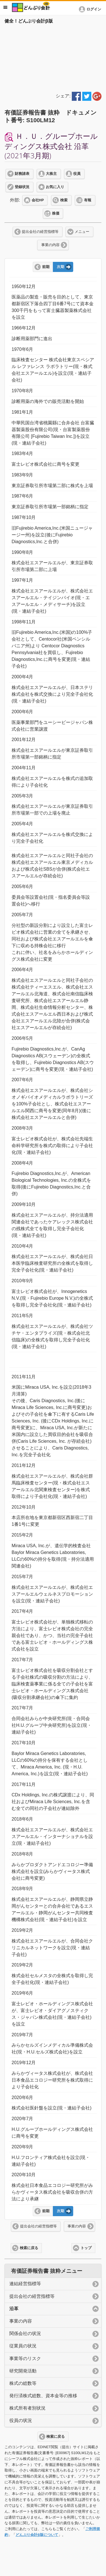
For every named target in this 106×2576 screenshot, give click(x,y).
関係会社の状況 (25, 2333)
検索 (64, 200)
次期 (60, 267)
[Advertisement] (53, 57)
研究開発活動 (22, 2370)
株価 (55, 213)
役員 (77, 174)
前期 (45, 267)
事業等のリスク (25, 2358)
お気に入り (55, 187)
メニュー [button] (5, 7)
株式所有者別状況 (27, 2408)
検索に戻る (29, 2248)
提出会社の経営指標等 (40, 232)
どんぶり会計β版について (37, 2535)
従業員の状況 (22, 2345)
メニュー (82, 232)
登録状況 (22, 187)
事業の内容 (50, 245)
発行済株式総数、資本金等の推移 (43, 2395)
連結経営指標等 (25, 2283)
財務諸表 (22, 174)
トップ (86, 2248)
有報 (87, 200)
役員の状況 (20, 2420)
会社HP (38, 200)
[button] (91, 9)
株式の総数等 (22, 2383)
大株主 (51, 174)
